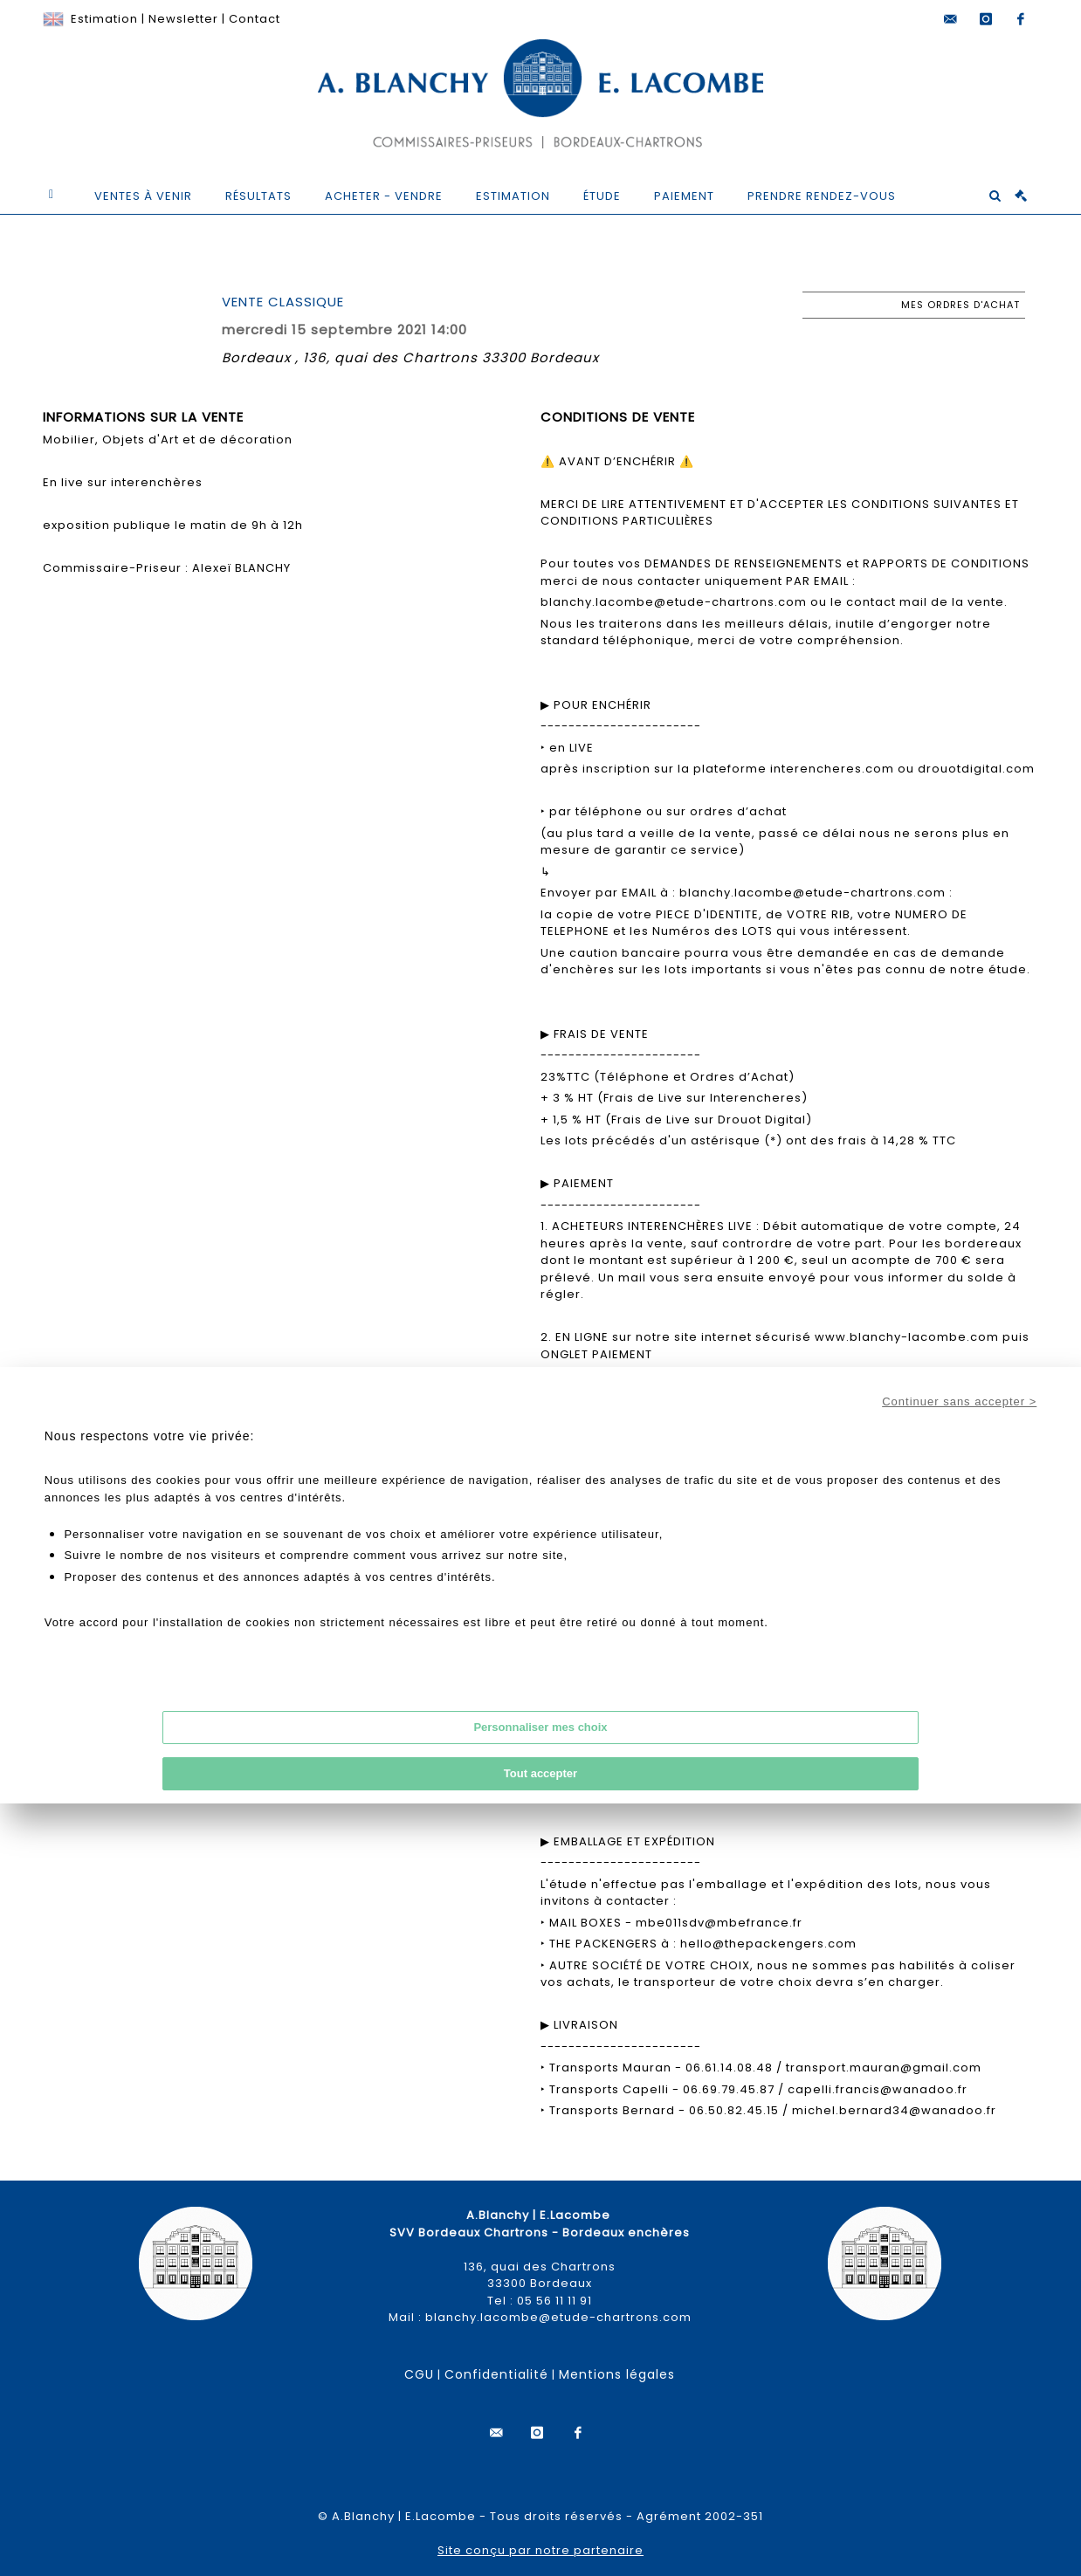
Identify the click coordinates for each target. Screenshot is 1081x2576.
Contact (254, 18)
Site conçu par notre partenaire (540, 2550)
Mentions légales (617, 2374)
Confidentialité (496, 2374)
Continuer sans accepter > (959, 1401)
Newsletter (183, 18)
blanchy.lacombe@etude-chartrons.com (558, 2317)
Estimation (104, 18)
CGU (419, 2374)
